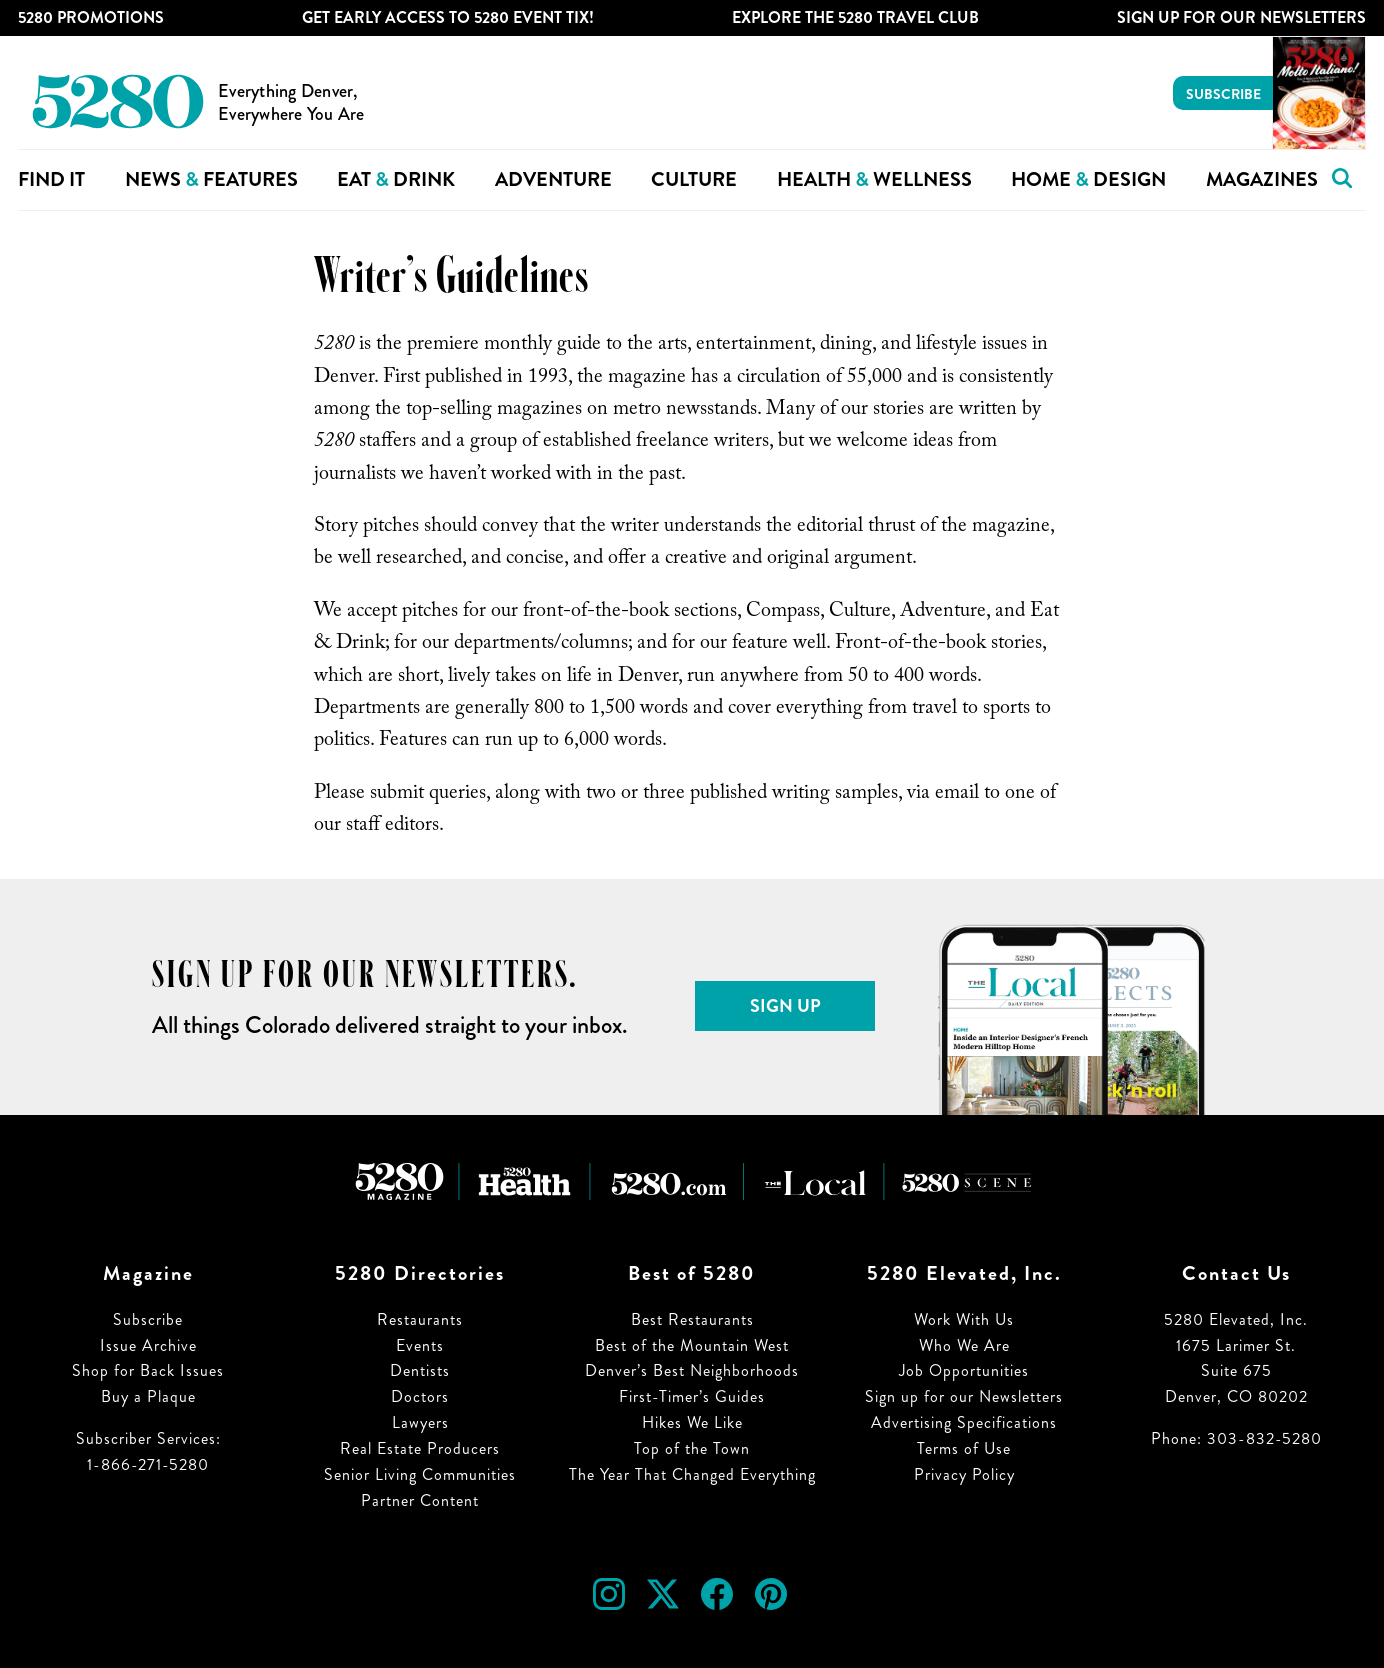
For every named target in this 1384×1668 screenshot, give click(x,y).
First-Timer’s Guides (692, 1396)
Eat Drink (396, 179)
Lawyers (420, 1422)
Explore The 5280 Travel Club (855, 17)
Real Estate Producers (420, 1448)
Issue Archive (148, 1345)
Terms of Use (964, 1448)
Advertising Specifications (964, 1422)
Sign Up (785, 1006)
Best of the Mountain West (692, 1345)
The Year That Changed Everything (692, 1474)
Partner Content (420, 1500)
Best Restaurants (692, 1319)
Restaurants (420, 1319)
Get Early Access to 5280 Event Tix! (448, 17)
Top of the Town (692, 1448)
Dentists (420, 1370)
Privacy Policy (964, 1474)
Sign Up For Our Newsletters (1241, 17)
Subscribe (1223, 94)
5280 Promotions (91, 17)
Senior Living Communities (420, 1474)
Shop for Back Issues (148, 1370)
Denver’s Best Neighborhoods (692, 1370)
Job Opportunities (964, 1370)
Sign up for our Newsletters (964, 1396)
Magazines (1262, 179)
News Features (211, 179)
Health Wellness (874, 179)
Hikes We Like (692, 1422)
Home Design (1088, 179)
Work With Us (964, 1319)
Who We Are (964, 1345)
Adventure (553, 179)
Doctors (420, 1396)
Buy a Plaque (148, 1396)
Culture (694, 179)
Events (420, 1345)
